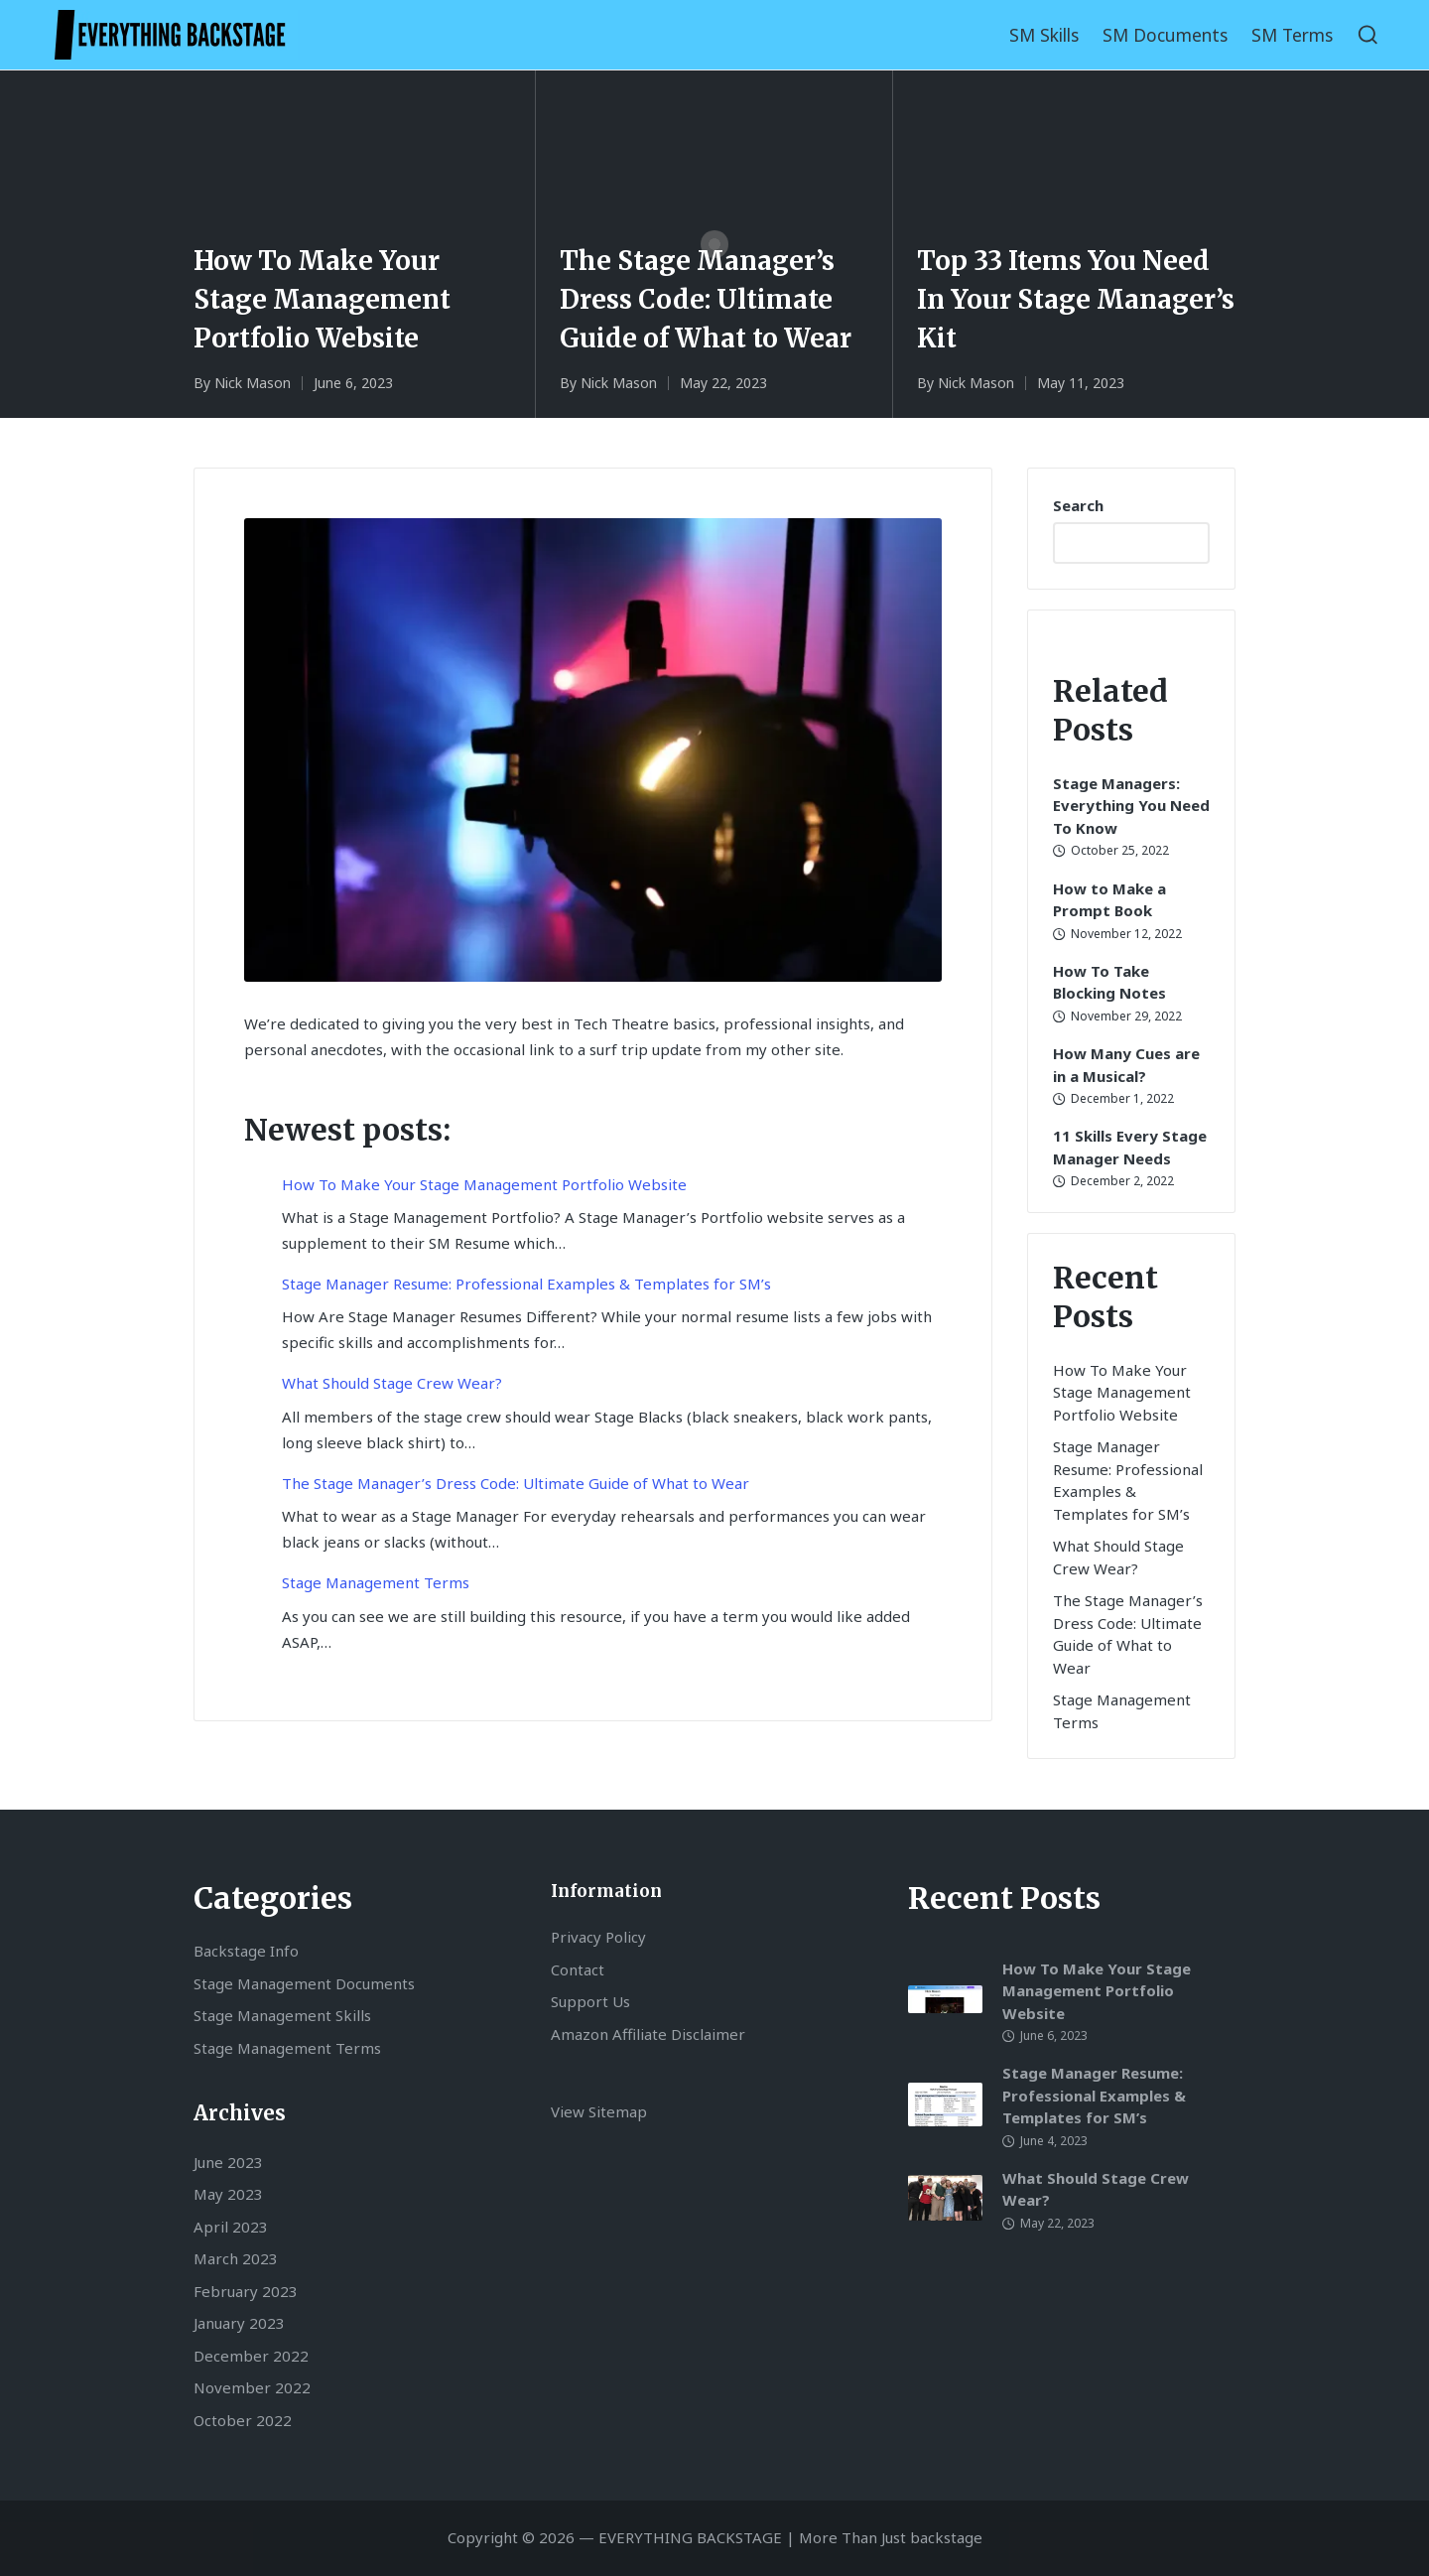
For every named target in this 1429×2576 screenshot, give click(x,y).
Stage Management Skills (282, 2015)
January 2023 (239, 2323)
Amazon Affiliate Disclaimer (648, 2034)
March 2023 (236, 2258)
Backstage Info (246, 1951)
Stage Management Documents (304, 1983)
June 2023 (228, 2162)
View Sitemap (599, 2111)
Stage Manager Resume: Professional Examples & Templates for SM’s (526, 1283)
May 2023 (228, 2194)
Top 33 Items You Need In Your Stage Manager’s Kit (1076, 297)
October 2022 (243, 2420)
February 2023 (246, 2291)
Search (1078, 505)
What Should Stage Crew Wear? (392, 1383)
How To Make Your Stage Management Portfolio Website (322, 297)
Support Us (590, 2001)
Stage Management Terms (375, 1582)
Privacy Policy (598, 1937)
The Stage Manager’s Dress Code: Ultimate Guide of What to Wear (706, 297)
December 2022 (251, 2356)
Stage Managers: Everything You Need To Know (1131, 805)
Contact (577, 1969)
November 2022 (252, 2387)
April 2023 (231, 2227)
